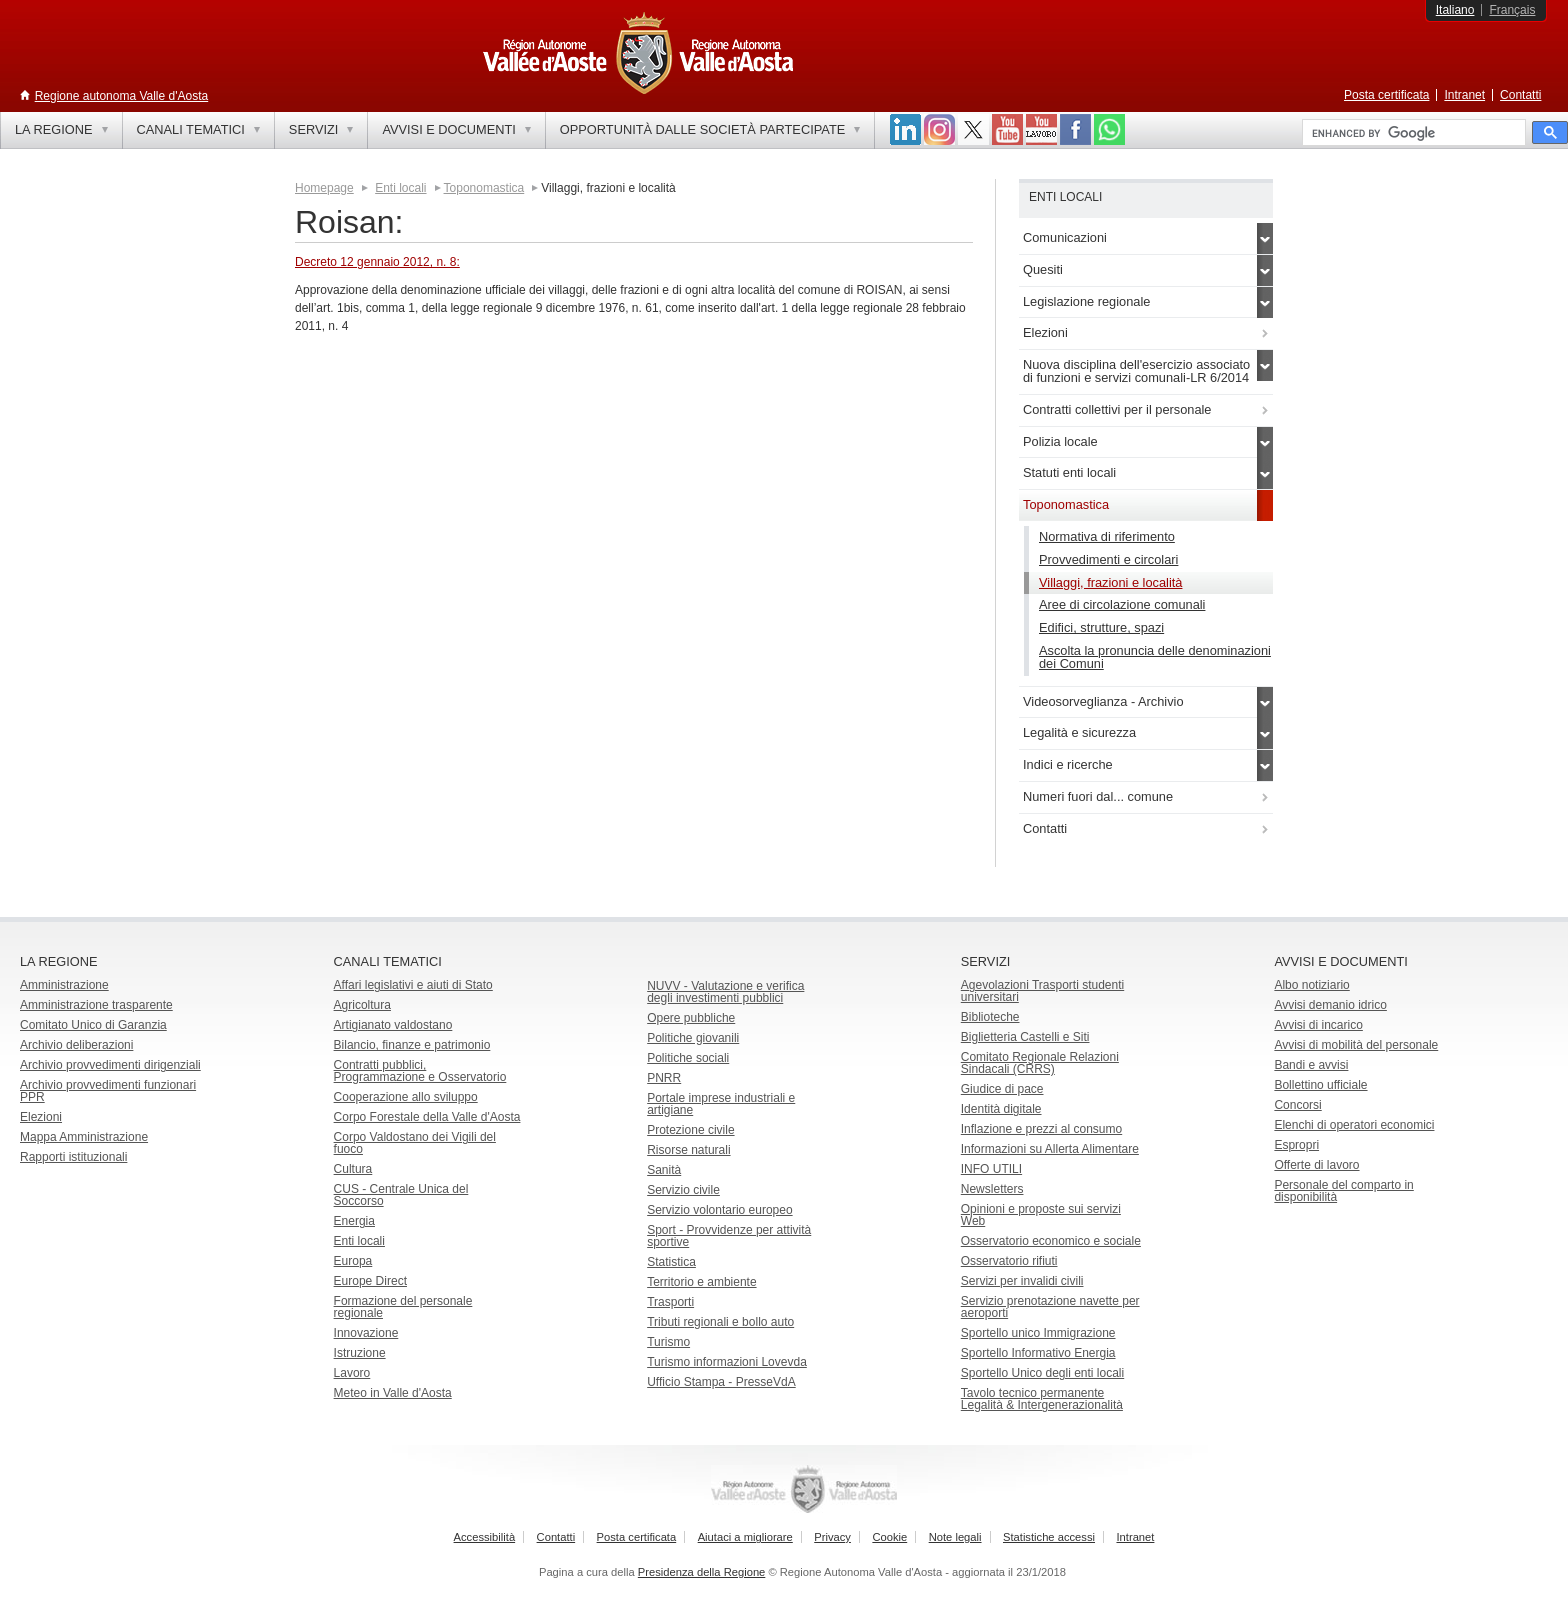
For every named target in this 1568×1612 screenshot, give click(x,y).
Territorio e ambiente (701, 1282)
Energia (354, 1221)
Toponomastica (484, 188)
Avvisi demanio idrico (1330, 1005)
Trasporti (670, 1302)
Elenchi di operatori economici (1354, 1125)
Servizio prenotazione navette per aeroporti (1050, 1307)
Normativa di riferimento (1107, 536)
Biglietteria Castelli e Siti (1025, 1037)
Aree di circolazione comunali (1122, 604)
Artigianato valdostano (393, 1025)
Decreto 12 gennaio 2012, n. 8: (377, 262)
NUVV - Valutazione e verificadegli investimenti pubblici (725, 992)
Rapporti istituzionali (73, 1157)
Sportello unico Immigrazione (1038, 1333)
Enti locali (400, 188)
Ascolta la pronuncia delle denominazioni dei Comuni (1155, 657)
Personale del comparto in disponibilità (1343, 1191)
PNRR (664, 1078)
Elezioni (41, 1117)
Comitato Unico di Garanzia (93, 1025)
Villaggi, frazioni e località (1110, 582)
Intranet (1464, 95)
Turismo (668, 1342)
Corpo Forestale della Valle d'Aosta (427, 1117)
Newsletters (992, 1189)
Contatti (1520, 95)
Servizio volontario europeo (719, 1210)
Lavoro (352, 1373)
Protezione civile (690, 1130)
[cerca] (1412, 133)
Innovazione (366, 1333)
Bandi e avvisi (1311, 1065)
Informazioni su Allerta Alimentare (1050, 1149)
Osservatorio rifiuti (1009, 1261)
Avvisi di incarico (1318, 1025)
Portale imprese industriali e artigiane (721, 1104)
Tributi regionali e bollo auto (720, 1322)
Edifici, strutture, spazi (1101, 627)
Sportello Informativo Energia (1038, 1353)
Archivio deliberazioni (76, 1045)
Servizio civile (683, 1190)
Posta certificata (1386, 95)
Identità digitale (1001, 1109)
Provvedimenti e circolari (1108, 559)
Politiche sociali (688, 1058)
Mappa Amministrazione (84, 1137)
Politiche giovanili (693, 1038)
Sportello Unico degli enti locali (1042, 1373)
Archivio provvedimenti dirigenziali (110, 1065)
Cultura (353, 1169)
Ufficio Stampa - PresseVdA (721, 1382)
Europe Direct (370, 1281)
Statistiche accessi (1049, 1537)
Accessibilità (485, 1537)
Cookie (889, 1537)
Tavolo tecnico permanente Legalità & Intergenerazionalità (1042, 1399)
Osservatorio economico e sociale (1051, 1241)
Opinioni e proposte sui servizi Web (1041, 1215)
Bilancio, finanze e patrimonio (412, 1045)
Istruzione (360, 1353)
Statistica (671, 1262)
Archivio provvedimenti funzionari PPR (108, 1091)
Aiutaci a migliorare (745, 1537)
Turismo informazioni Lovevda (727, 1362)
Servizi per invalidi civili (1022, 1281)
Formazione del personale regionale (403, 1307)
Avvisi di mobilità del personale (1356, 1045)
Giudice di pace (1002, 1089)
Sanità (664, 1170)
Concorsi (1297, 1105)
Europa (353, 1261)
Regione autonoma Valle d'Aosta (122, 96)
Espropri (1296, 1145)
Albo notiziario (1311, 985)
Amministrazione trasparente (96, 1005)
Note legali (955, 1537)
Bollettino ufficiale (1320, 1085)
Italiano (1455, 10)
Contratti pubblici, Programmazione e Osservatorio (420, 1071)
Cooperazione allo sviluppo (406, 1097)
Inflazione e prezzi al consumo (1041, 1129)
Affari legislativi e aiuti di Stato (413, 985)
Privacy (832, 1537)
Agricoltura (362, 1005)
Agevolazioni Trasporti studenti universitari (1042, 991)
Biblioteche (990, 1017)
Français (1512, 10)
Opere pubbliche (691, 1018)
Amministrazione (64, 985)
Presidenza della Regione (702, 1572)
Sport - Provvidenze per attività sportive (729, 1236)
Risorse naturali (688, 1150)
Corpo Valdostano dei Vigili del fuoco (415, 1143)
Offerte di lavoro (1316, 1165)
